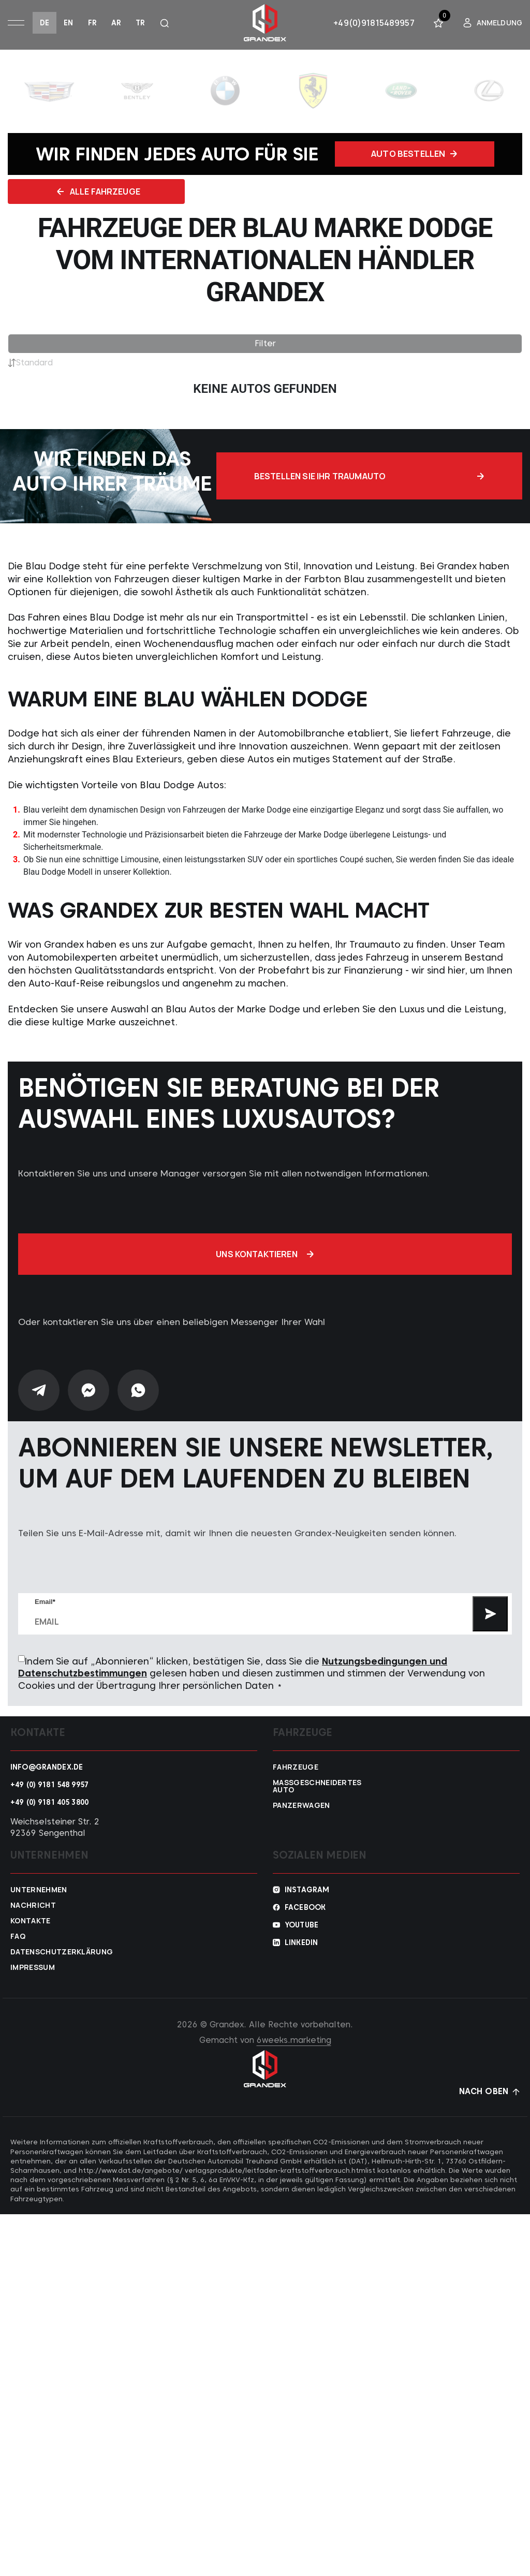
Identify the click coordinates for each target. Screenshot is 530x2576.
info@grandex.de (46, 1769)
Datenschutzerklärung (59, 1953)
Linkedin (301, 1944)
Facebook (305, 1909)
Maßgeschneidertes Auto (317, 1788)
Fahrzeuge (295, 1769)
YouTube (301, 1927)
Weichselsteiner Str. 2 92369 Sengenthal (54, 1829)
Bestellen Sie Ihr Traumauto (420, 477)
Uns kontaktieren (265, 1255)
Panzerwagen (301, 1807)
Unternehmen (38, 1891)
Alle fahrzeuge (130, 193)
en (68, 23)
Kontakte (30, 1922)
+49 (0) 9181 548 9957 (49, 1786)
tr (140, 23)
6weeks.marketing (294, 2042)
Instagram (307, 1891)
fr (92, 23)
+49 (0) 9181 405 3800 (49, 1804)
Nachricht (33, 1907)
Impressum (32, 1969)
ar (116, 23)
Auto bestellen (414, 154)
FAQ (17, 1938)
